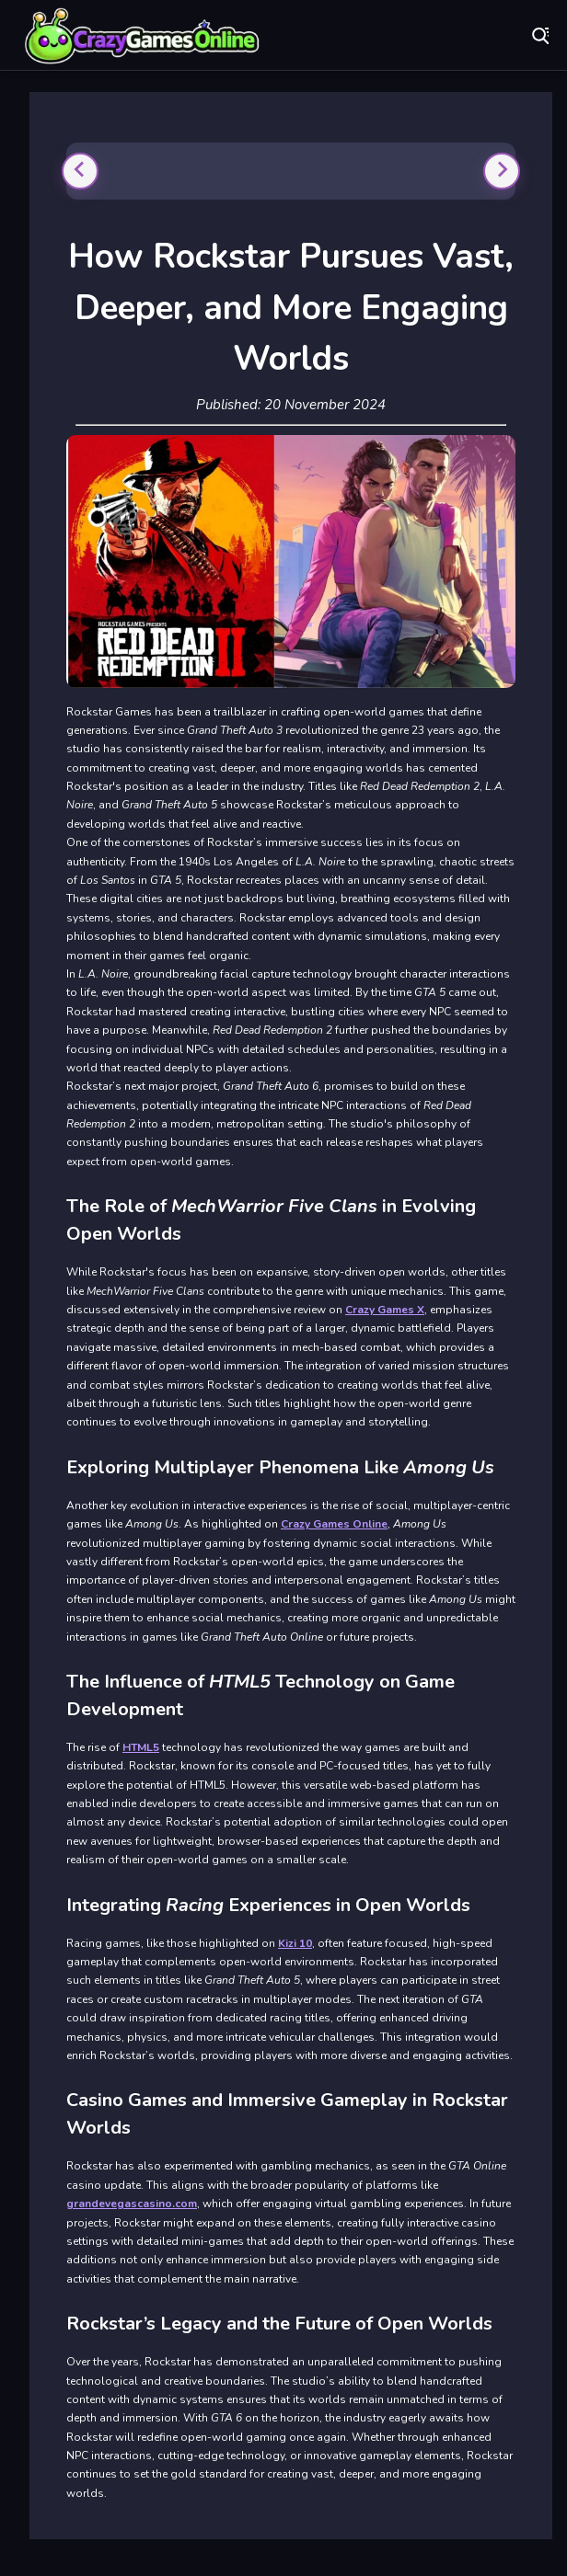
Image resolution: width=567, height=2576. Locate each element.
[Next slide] (501, 171)
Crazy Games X (384, 1309)
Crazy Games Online (334, 1524)
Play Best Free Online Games (142, 36)
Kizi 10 (295, 1943)
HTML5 (140, 1747)
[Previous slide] (80, 171)
